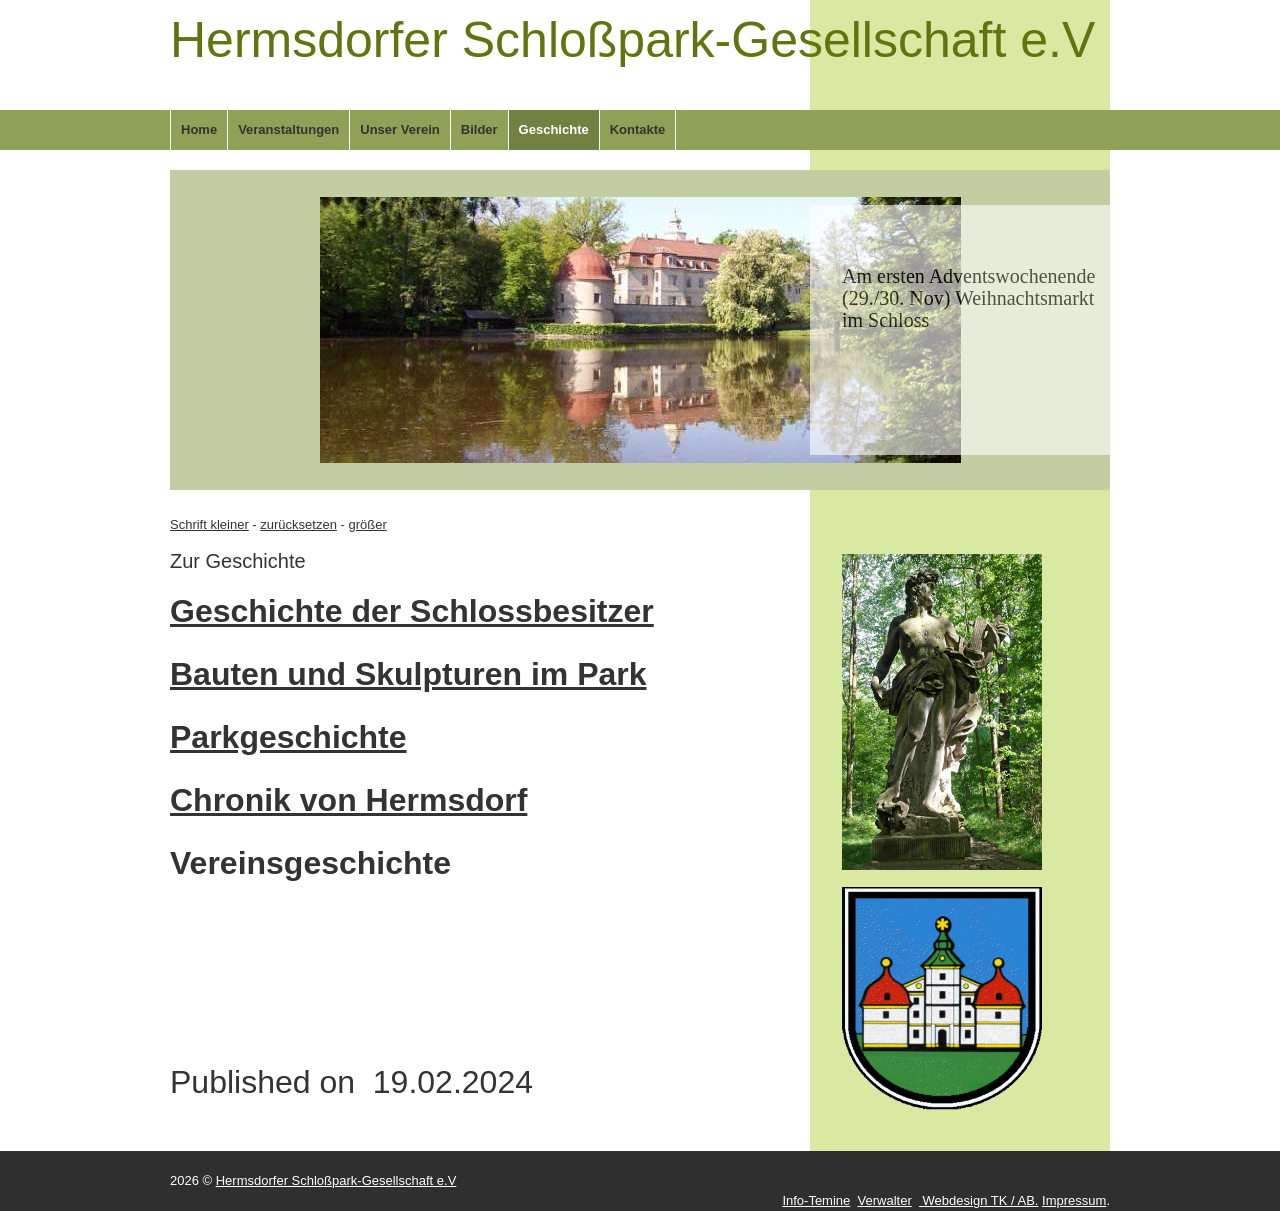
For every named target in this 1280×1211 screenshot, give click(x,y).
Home (199, 129)
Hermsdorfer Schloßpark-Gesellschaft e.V (632, 40)
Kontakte (638, 129)
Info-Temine (816, 1200)
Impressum (1074, 1200)
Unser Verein (400, 129)
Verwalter (885, 1200)
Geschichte (554, 129)
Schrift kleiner (209, 524)
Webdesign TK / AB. (978, 1200)
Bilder (479, 129)
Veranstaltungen (288, 129)
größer (367, 524)
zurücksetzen (298, 524)
